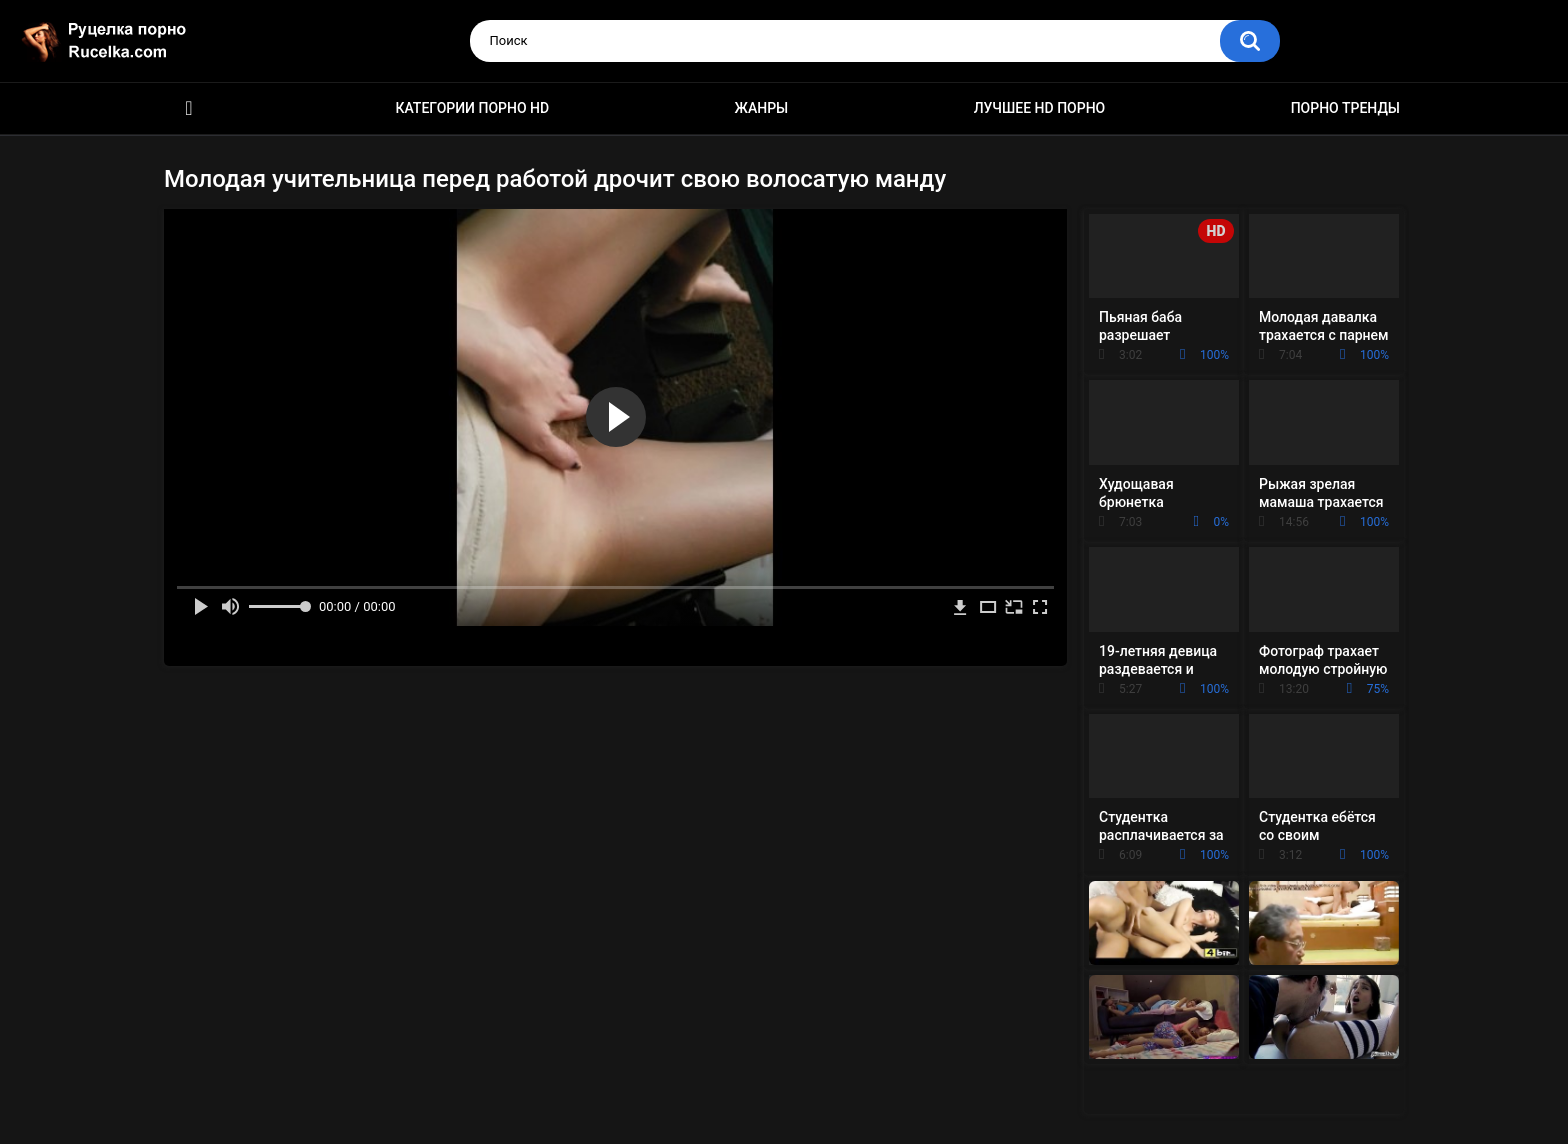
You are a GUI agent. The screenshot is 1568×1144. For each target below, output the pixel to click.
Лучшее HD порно (1040, 108)
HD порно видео (189, 108)
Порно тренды (1345, 108)
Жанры (762, 108)
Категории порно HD (472, 108)
